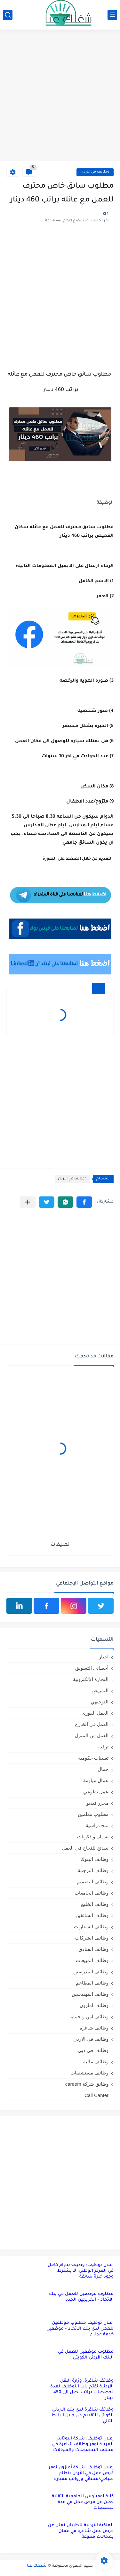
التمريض (100, 1690)
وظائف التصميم (92, 1881)
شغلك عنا (37, 2566)
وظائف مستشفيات (89, 2072)
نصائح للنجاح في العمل (85, 1848)
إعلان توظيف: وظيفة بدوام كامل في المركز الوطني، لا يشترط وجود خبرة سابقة (81, 2271)
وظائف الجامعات (91, 1893)
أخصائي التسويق (91, 1668)
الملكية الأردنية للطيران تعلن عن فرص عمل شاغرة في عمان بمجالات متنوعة (81, 2531)
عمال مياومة (95, 1780)
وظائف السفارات (91, 1926)
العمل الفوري (95, 1713)
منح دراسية (97, 1825)
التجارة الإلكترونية (90, 1679)
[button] (84, 1202)
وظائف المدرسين (90, 1971)
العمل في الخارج (91, 1724)
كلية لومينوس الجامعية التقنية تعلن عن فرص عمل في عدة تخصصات (83, 2502)
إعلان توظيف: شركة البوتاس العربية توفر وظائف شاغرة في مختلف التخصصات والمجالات (83, 2444)
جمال (103, 1769)
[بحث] (7, 15)
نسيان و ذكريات (92, 1836)
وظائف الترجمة (93, 1870)
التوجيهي (99, 1701)
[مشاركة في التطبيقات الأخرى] (28, 1202)
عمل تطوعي (95, 1791)
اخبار (103, 1656)
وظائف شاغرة (94, 2027)
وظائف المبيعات (92, 1960)
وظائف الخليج (94, 1904)
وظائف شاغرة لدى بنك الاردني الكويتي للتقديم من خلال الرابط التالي (83, 2415)
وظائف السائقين (92, 1915)
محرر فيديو (97, 1803)
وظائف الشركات (91, 1938)
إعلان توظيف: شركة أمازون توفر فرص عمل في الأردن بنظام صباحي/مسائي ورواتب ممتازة (81, 2473)
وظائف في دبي (93, 2050)
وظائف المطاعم (92, 1982)
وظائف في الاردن (95, 172)
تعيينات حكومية (93, 1758)
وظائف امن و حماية (88, 2016)
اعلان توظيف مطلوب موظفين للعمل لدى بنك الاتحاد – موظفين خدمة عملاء (80, 2329)
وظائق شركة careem (86, 2084)
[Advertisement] (60, 96)
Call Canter (96, 2095)
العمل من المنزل (91, 1735)
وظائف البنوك (94, 1859)
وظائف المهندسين (90, 1994)
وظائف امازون (94, 2005)
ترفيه (103, 1746)
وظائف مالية (95, 2061)
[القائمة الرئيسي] (112, 15)
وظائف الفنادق (93, 1949)
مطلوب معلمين (93, 1814)
